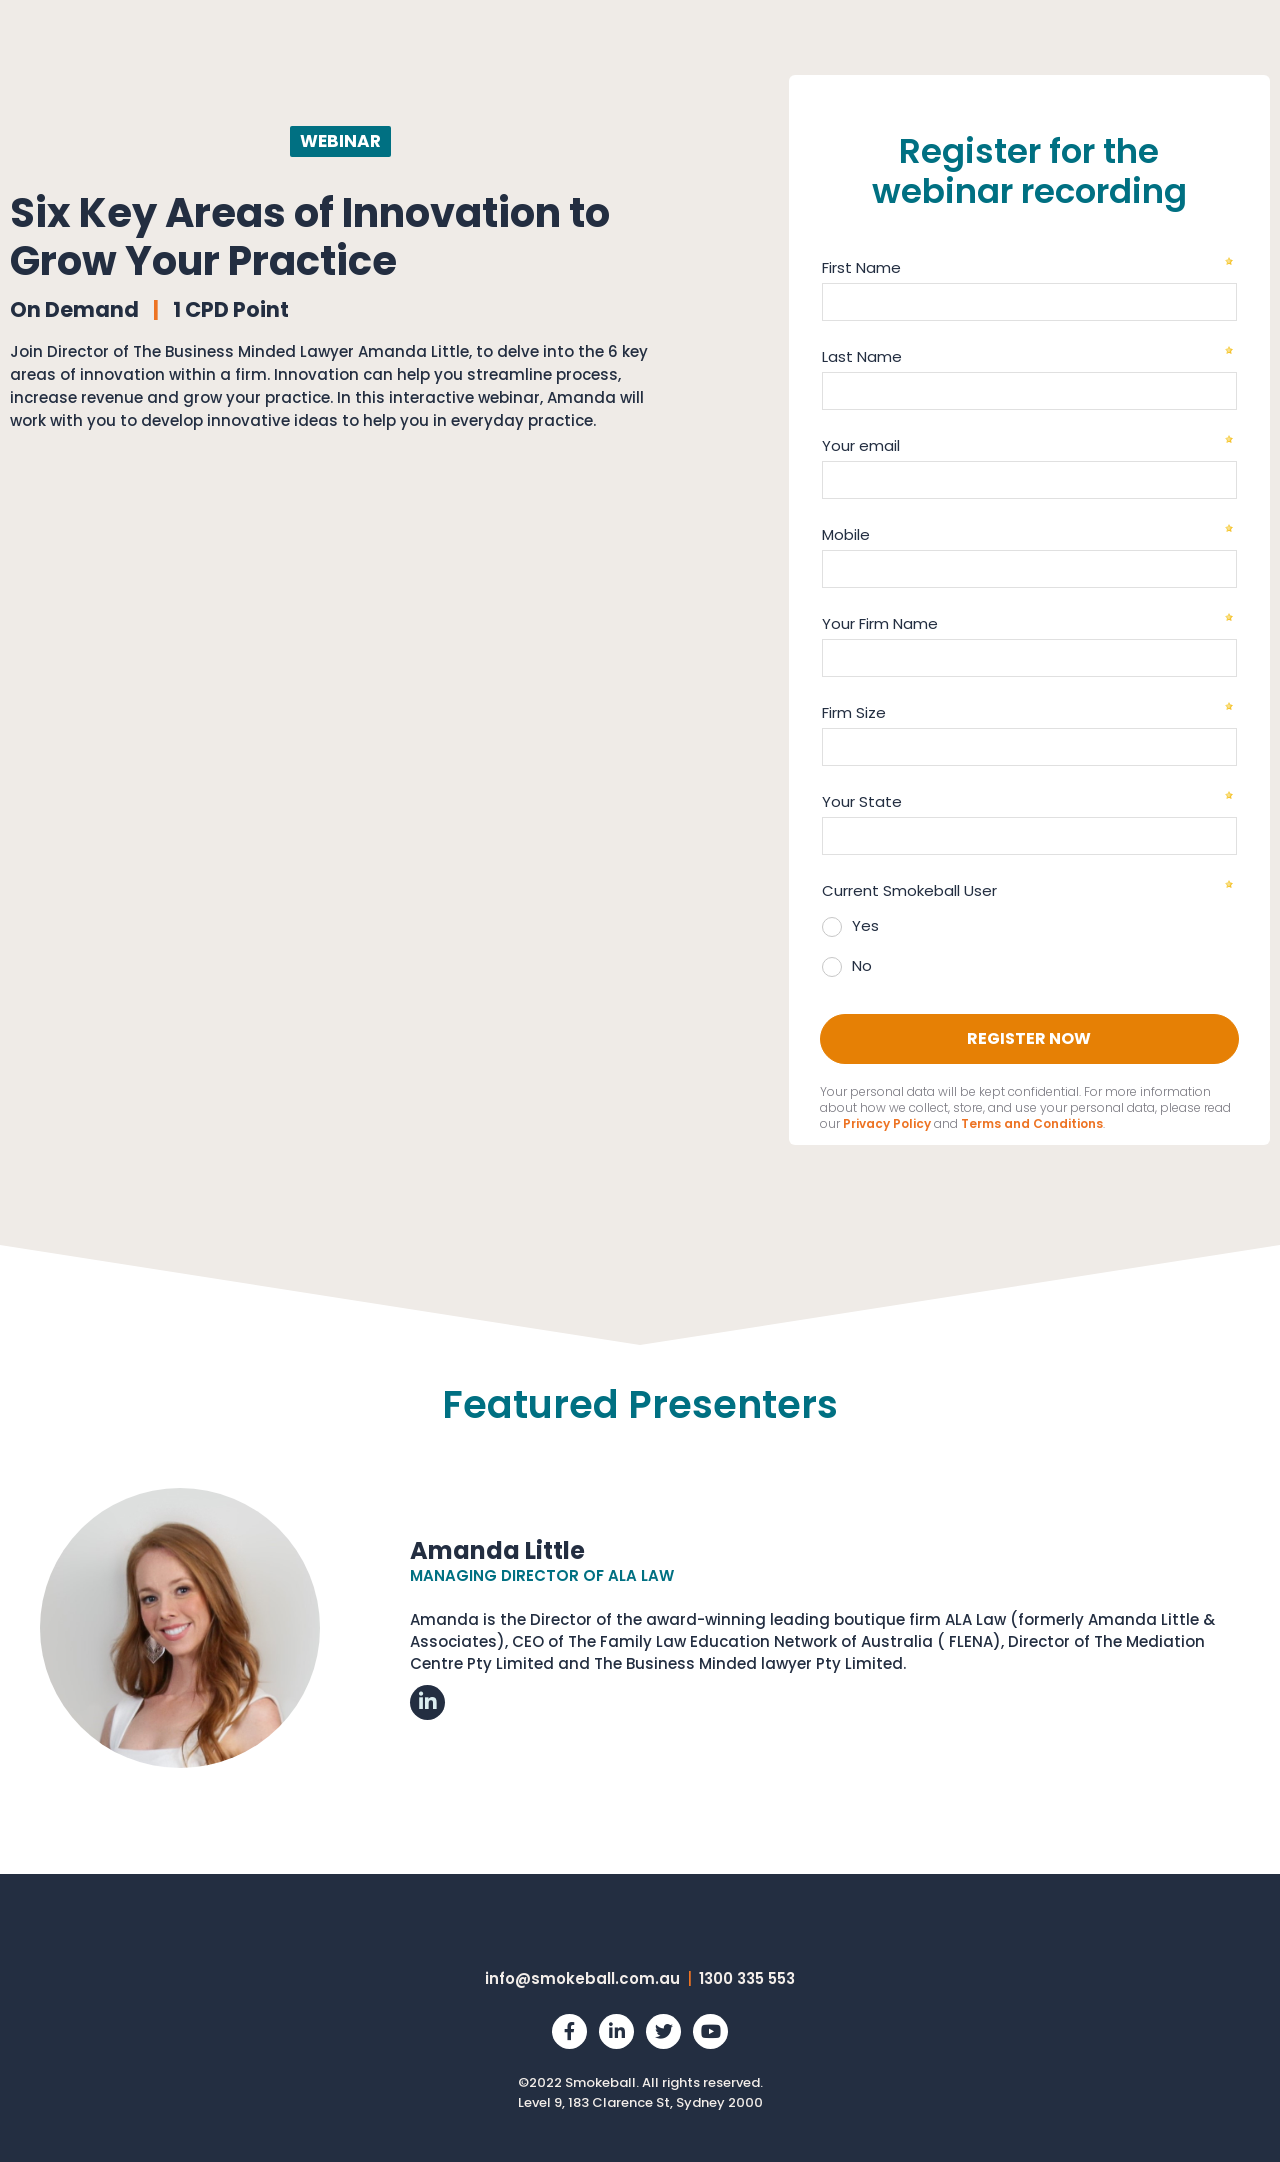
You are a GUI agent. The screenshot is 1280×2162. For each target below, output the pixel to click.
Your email (861, 445)
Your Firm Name (880, 623)
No (862, 965)
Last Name (862, 356)
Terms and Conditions (1032, 1123)
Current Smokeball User (909, 890)
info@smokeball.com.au (582, 1978)
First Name (861, 267)
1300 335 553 (747, 1978)
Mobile (846, 534)
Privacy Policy (887, 1123)
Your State (862, 801)
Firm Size (854, 712)
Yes (865, 925)
